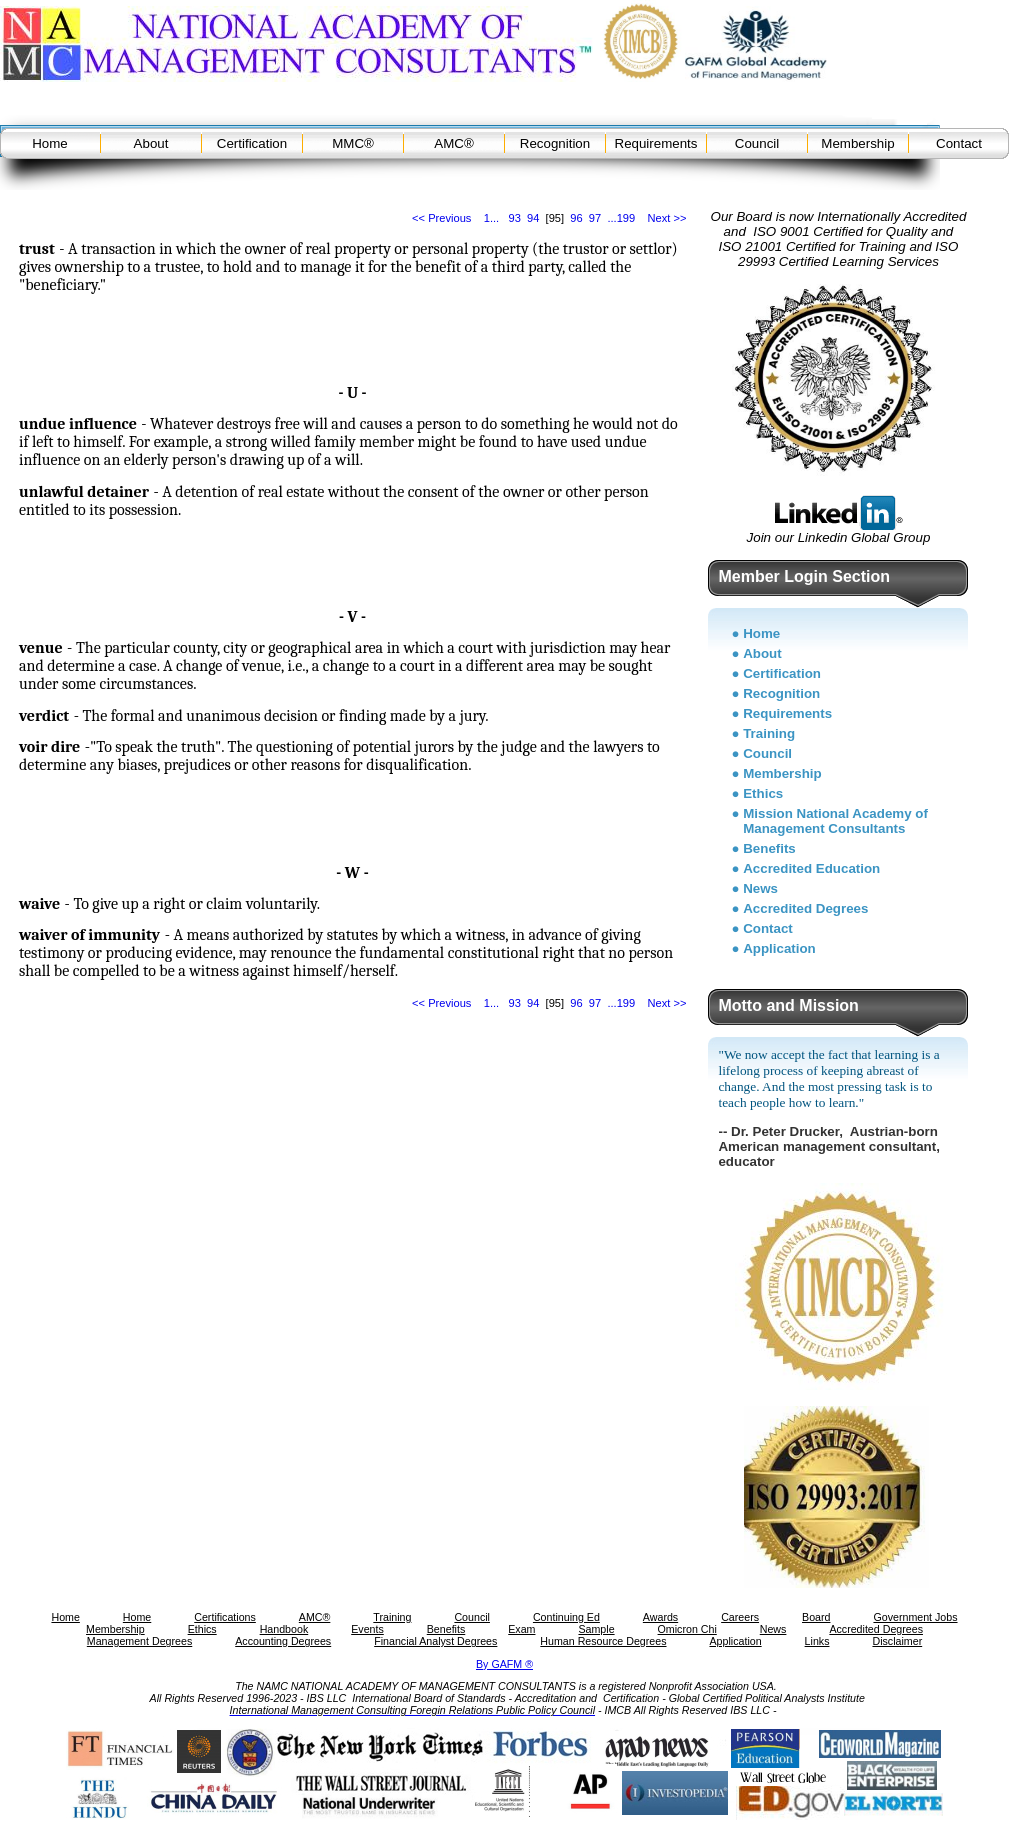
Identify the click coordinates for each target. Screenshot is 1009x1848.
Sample (596, 1629)
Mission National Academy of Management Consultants (835, 821)
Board (816, 1617)
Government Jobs (915, 1617)
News (760, 888)
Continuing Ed (566, 1617)
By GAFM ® (504, 1664)
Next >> (667, 218)
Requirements (656, 143)
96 (576, 218)
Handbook (284, 1629)
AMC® (453, 143)
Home (50, 143)
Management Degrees (139, 1641)
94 (533, 218)
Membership (857, 143)
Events (367, 1629)
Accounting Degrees (283, 1641)
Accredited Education (811, 868)
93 (514, 218)
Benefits (769, 848)
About (151, 143)
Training (769, 733)
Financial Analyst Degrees (435, 1641)
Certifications (225, 1617)
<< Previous (441, 218)
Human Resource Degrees (603, 1641)
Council (757, 143)
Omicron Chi (687, 1629)
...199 (621, 218)
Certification (252, 143)
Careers (740, 1617)
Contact (959, 143)
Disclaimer (897, 1641)
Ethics (763, 793)
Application (779, 948)
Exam (521, 1629)
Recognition (555, 143)
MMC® (353, 143)
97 (595, 218)
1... (491, 218)
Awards (660, 1617)
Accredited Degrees (805, 908)
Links (817, 1641)
